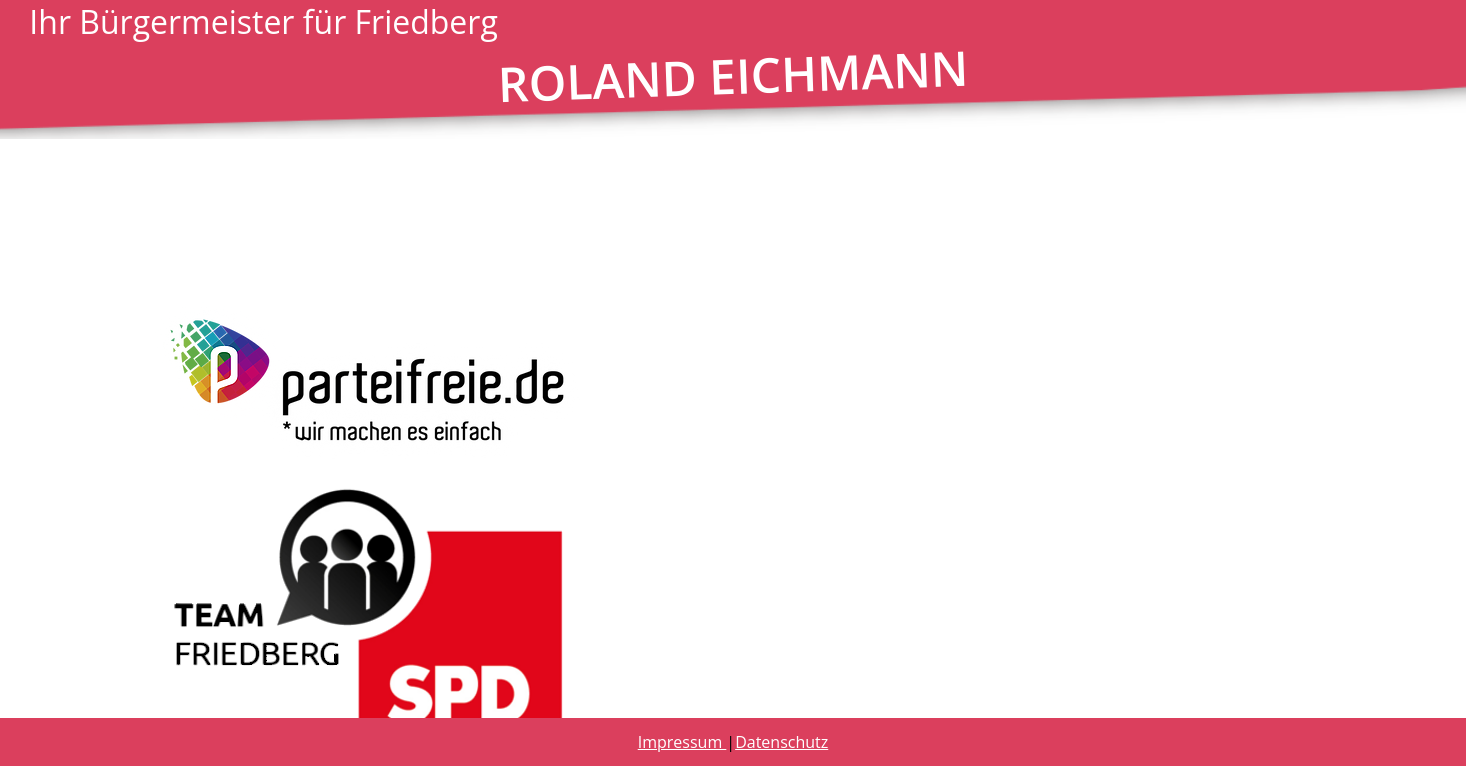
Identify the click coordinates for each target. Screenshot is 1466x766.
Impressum (682, 742)
